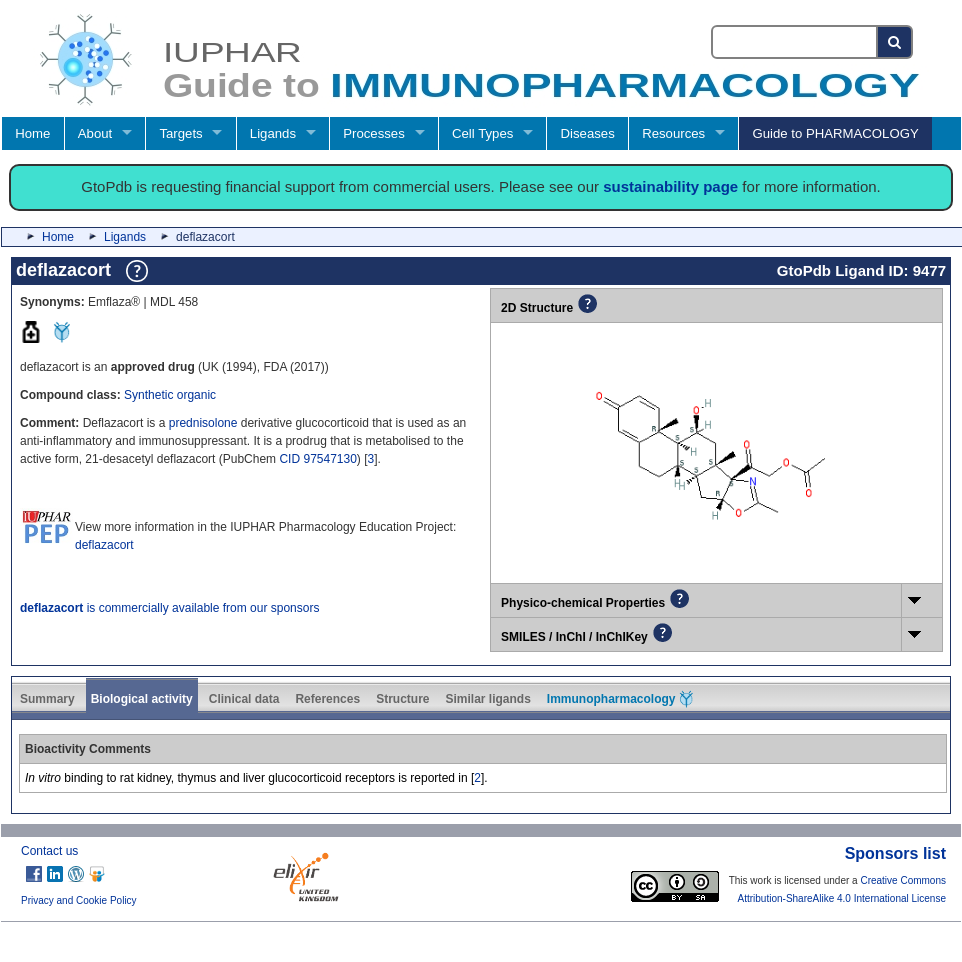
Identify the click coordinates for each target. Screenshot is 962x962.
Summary (47, 699)
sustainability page (670, 186)
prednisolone (203, 423)
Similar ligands (487, 699)
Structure (402, 699)
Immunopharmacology (620, 699)
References (327, 699)
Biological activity (142, 699)
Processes (374, 133)
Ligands (273, 133)
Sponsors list (895, 853)
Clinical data (244, 699)
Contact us (49, 851)
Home (32, 133)
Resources (673, 133)
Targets (180, 133)
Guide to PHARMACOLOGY (835, 133)
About (95, 133)
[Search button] (895, 42)
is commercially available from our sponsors (169, 608)
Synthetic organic (170, 395)
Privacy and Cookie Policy (79, 900)
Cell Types (482, 133)
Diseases (588, 133)
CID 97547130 (317, 459)
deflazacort (104, 545)
